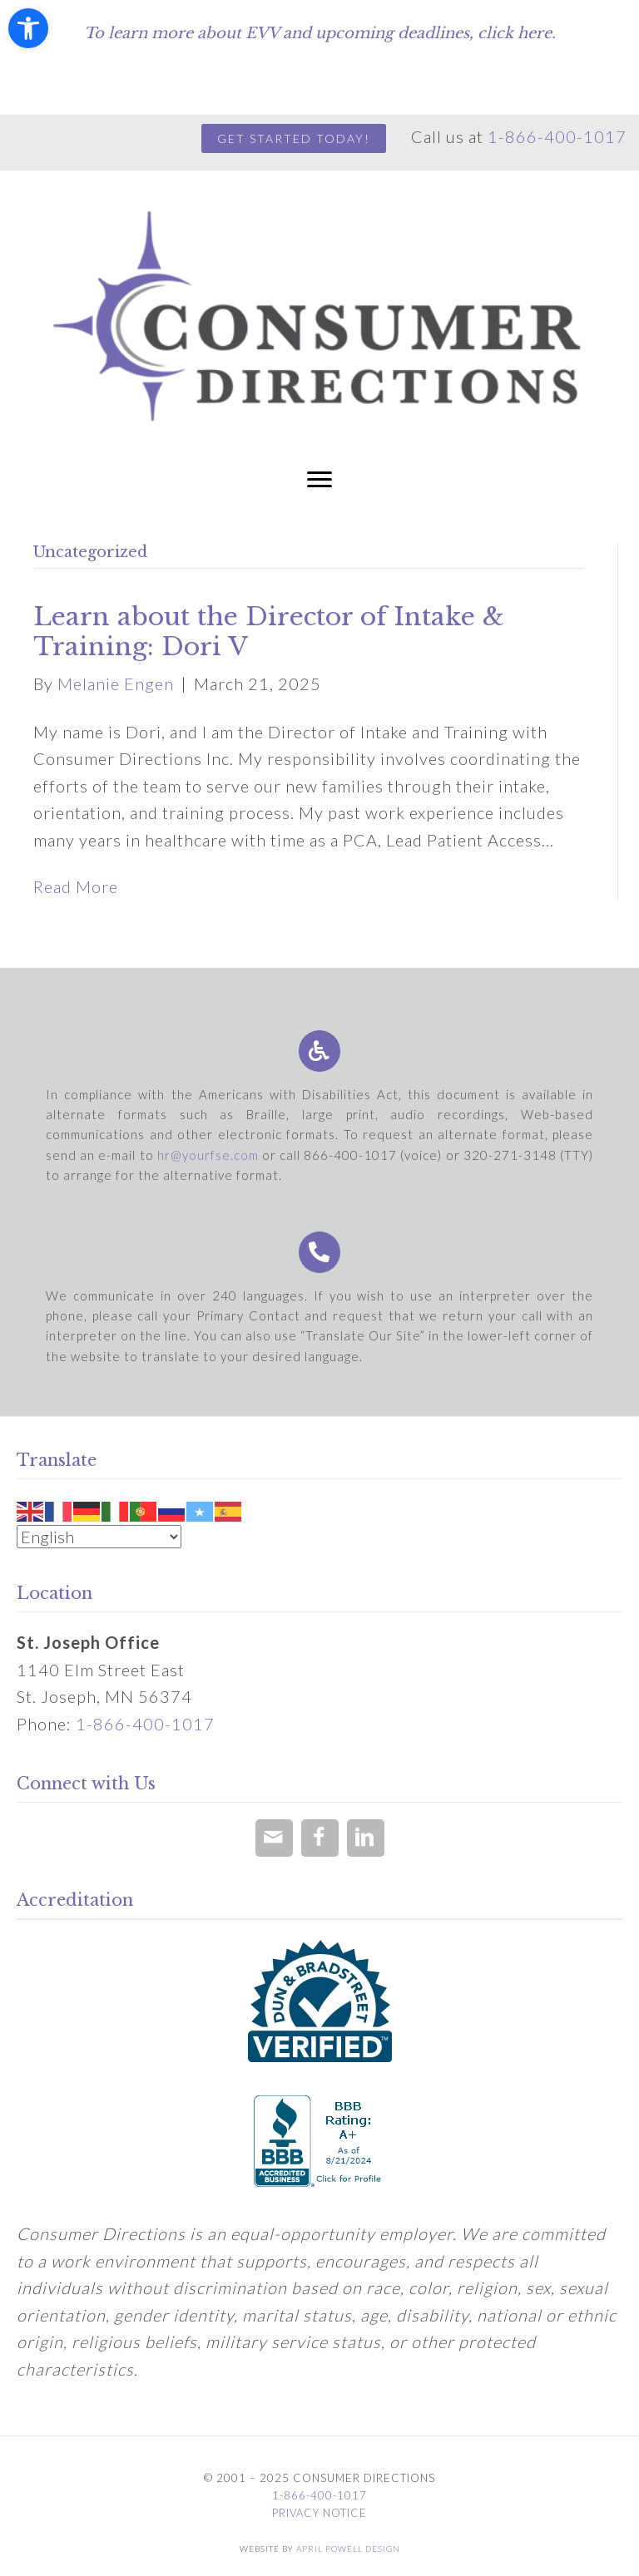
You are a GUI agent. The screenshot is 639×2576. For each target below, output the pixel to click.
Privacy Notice (319, 2512)
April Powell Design (348, 2549)
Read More (75, 886)
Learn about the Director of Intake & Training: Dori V (268, 631)
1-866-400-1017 (557, 136)
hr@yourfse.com (208, 1154)
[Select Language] (99, 1536)
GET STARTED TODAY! (293, 138)
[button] (28, 28)
